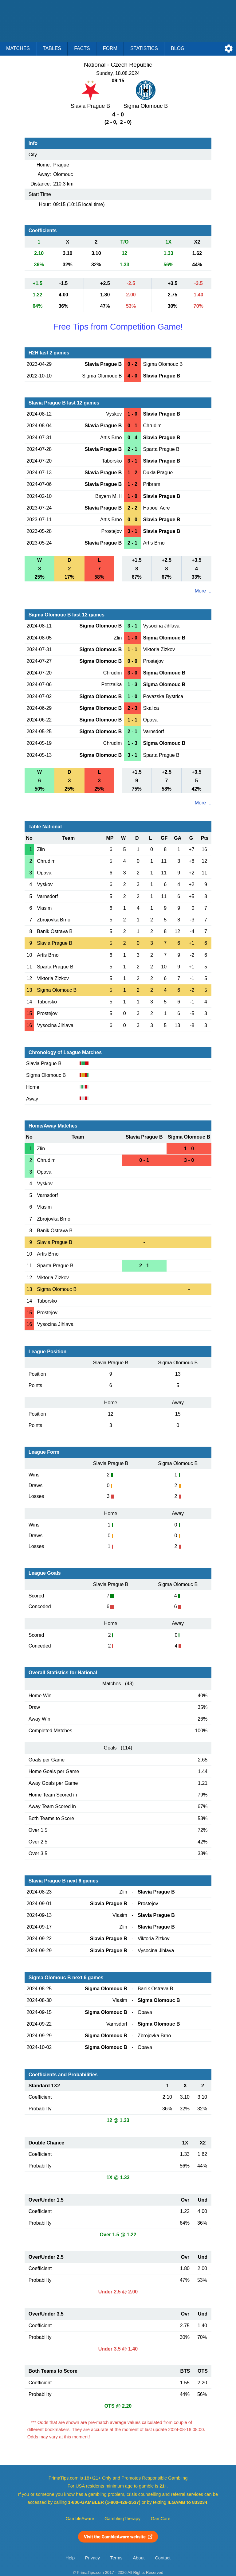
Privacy (92, 2557)
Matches (18, 48)
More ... (203, 590)
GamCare (161, 2518)
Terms (116, 2557)
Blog (177, 48)
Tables (52, 48)
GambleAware (80, 2518)
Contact (163, 2557)
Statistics (144, 48)
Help (70, 2557)
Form (110, 48)
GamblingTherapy (122, 2518)
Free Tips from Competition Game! (118, 326)
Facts (82, 48)
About (138, 2557)
